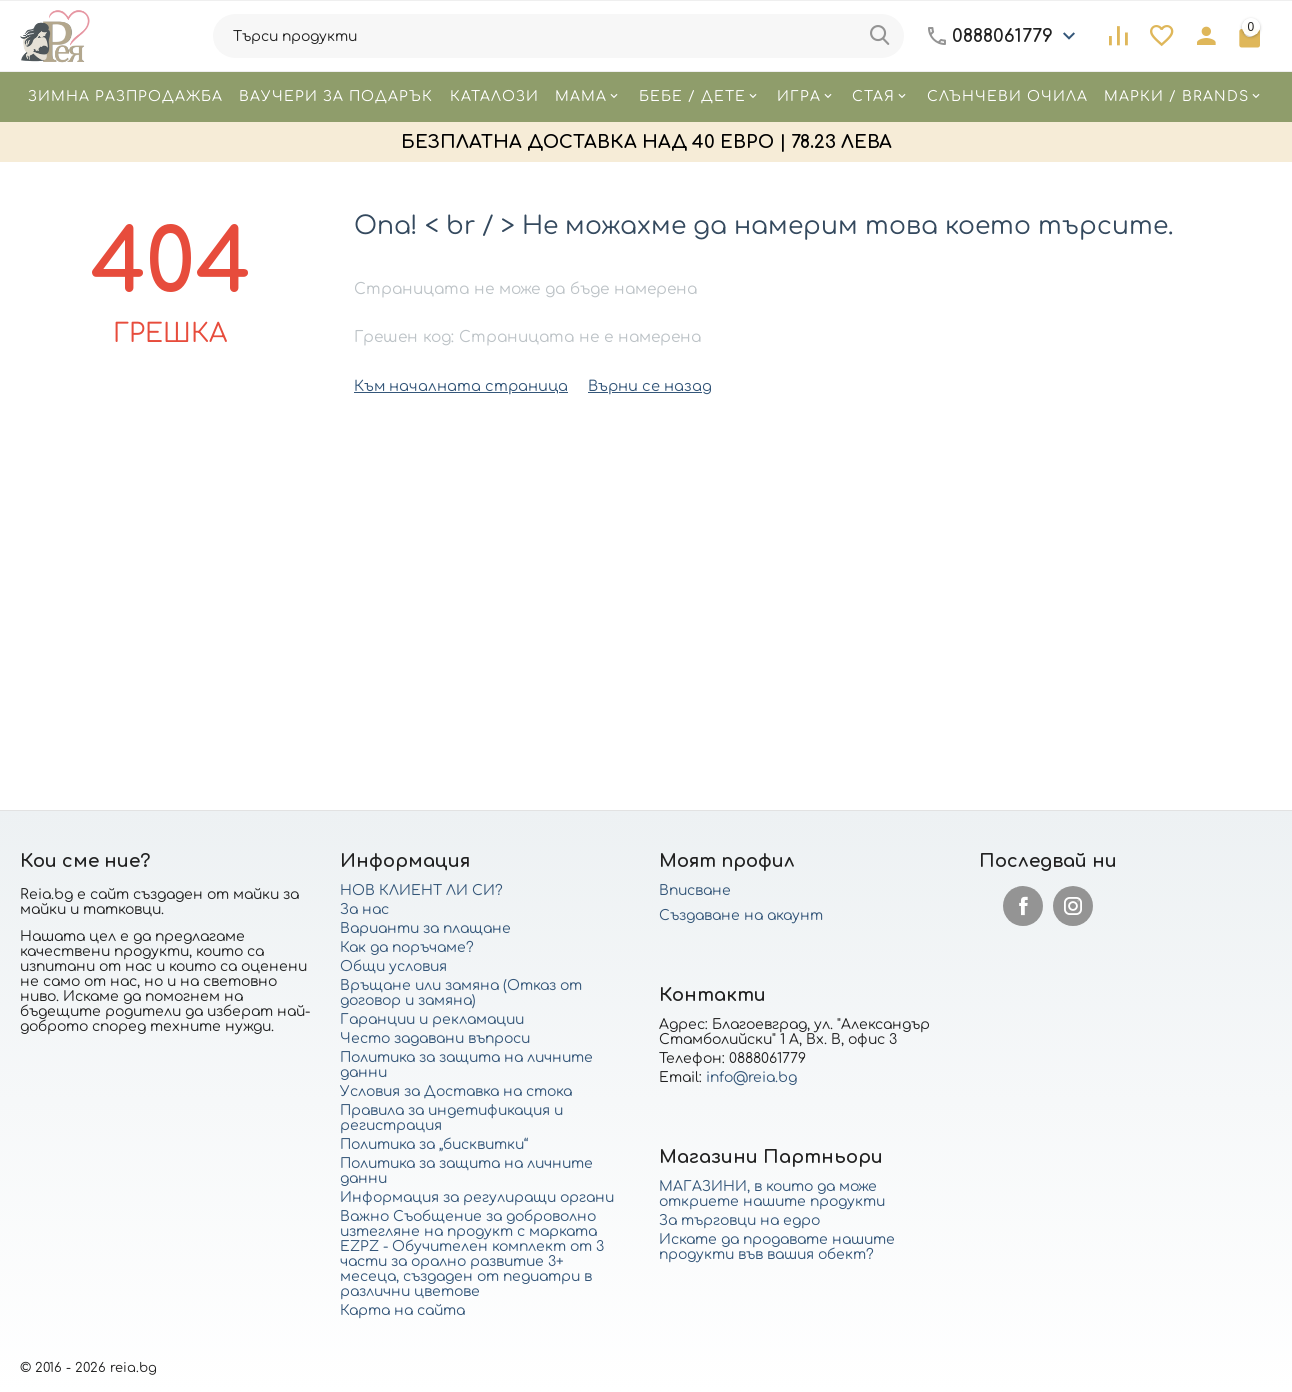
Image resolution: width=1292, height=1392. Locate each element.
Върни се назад (633, 385)
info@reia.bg (751, 1077)
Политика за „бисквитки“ (434, 1144)
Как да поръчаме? (407, 947)
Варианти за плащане (425, 928)
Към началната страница (454, 385)
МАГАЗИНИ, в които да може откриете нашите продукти (772, 1194)
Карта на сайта (402, 1310)
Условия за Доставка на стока (456, 1091)
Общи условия (393, 966)
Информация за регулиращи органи (477, 1197)
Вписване (695, 890)
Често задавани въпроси (435, 1038)
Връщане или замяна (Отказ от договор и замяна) (461, 993)
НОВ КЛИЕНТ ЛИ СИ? (421, 890)
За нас (364, 909)
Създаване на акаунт (741, 915)
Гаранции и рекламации (432, 1019)
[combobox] (558, 36)
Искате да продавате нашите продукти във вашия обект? (777, 1247)
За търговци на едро (739, 1220)
